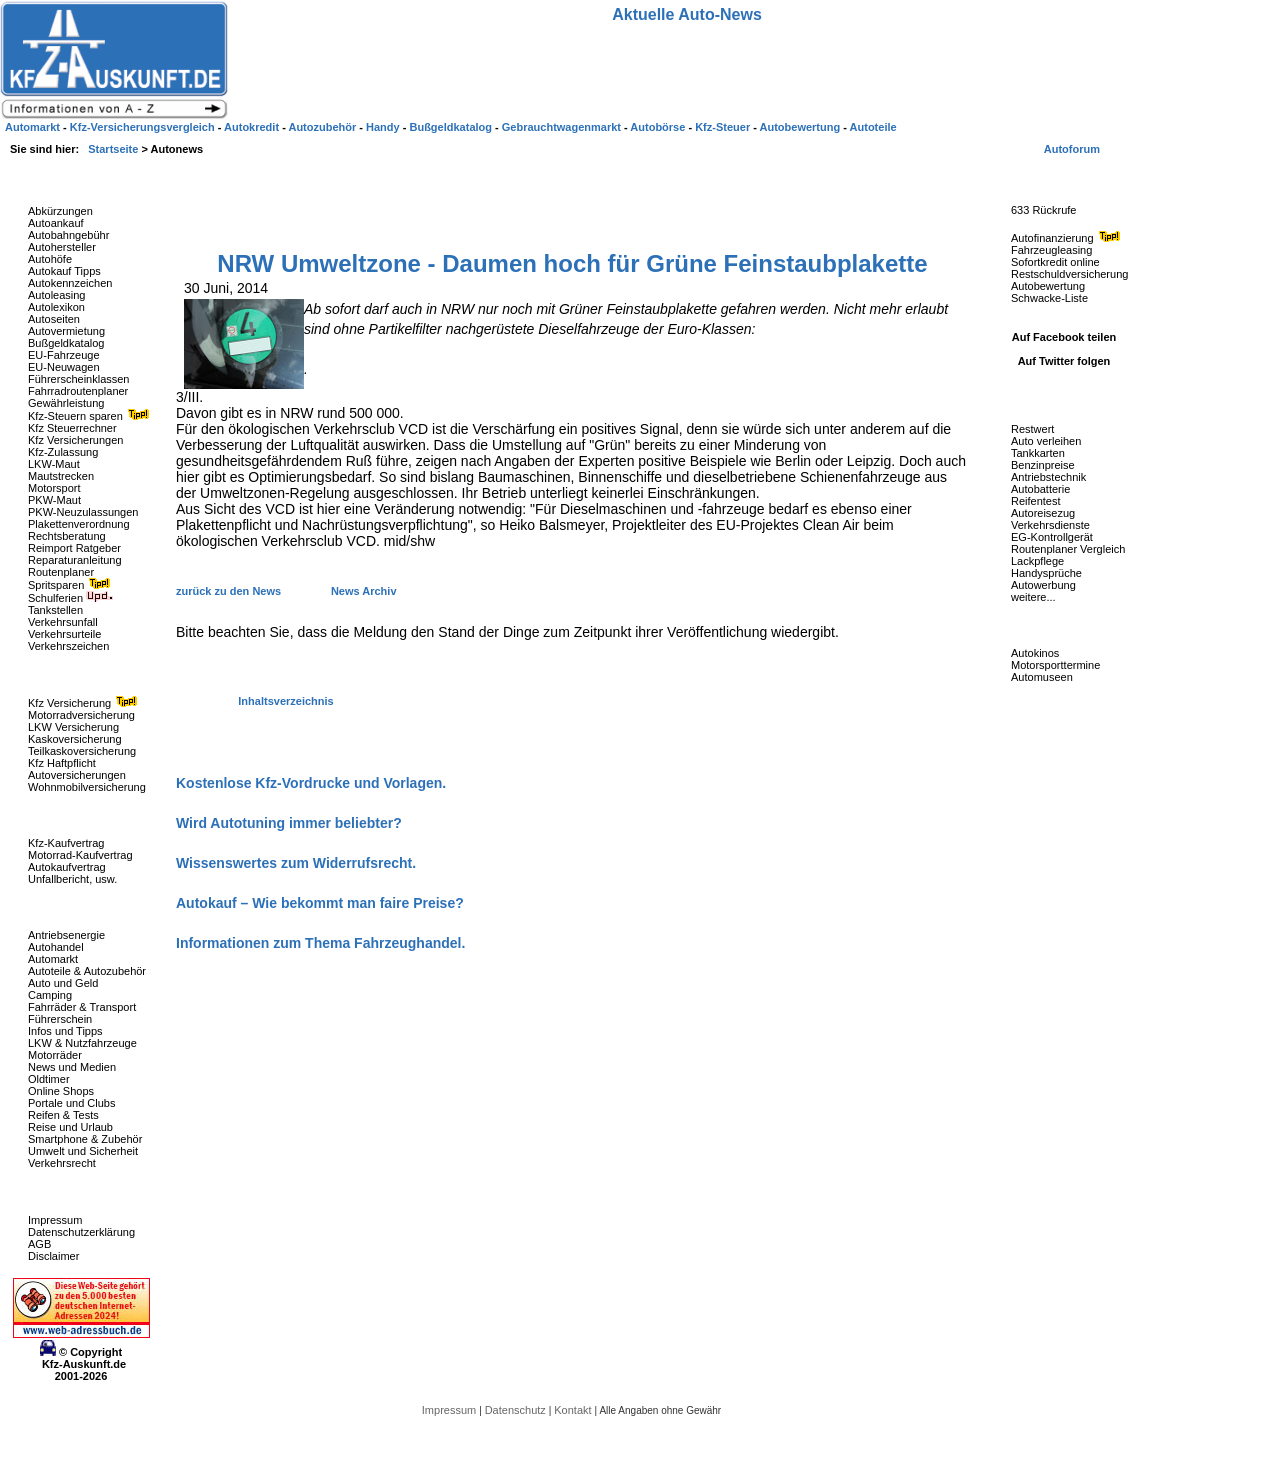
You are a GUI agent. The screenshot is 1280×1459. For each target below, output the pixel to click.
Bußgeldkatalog (66, 343)
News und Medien (72, 1067)
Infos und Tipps (65, 1031)
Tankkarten (1038, 453)
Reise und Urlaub (70, 1127)
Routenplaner (61, 572)
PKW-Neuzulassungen (83, 512)
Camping (50, 995)
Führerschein (60, 1019)
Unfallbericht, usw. (72, 879)
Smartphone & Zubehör (85, 1139)
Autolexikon (56, 307)
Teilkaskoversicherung (82, 751)
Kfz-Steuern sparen (91, 416)
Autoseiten (54, 319)
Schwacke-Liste (1049, 298)
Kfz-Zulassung (63, 452)
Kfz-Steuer (724, 127)
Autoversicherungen (77, 775)
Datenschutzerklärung (81, 1232)
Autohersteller (62, 247)
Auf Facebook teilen (1064, 337)
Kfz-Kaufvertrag (66, 843)
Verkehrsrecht (62, 1163)
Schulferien (71, 598)
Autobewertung (1048, 286)
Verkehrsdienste (1050, 525)
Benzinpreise (1043, 465)
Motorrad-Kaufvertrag (80, 855)
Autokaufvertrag (67, 867)
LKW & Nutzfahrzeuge (82, 1043)
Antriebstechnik (1048, 477)
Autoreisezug (1043, 513)
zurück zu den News (230, 591)
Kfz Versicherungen (75, 440)
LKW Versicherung (73, 727)
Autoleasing (57, 295)
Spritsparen (71, 585)
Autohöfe (50, 259)
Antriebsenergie (66, 935)
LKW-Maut (54, 464)
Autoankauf (56, 223)
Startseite (114, 149)
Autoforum (1072, 149)
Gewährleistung (66, 403)
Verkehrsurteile (64, 634)
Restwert (1032, 429)
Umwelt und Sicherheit (83, 1151)
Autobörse (659, 127)
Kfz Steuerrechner (72, 428)
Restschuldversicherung (1069, 274)
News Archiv (364, 591)
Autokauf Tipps (64, 271)
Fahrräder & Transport (82, 1007)
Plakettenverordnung (79, 524)
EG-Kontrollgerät (1052, 537)
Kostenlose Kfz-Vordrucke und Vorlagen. (311, 783)
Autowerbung (1043, 585)
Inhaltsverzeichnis (285, 701)
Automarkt (53, 959)
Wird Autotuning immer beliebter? (289, 823)
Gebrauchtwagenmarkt (563, 127)
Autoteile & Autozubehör (87, 971)
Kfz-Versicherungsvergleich (144, 127)
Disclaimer (53, 1256)
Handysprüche (1046, 573)
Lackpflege (1037, 561)
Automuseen (1042, 677)
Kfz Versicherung (85, 703)
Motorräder (55, 1055)
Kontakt (574, 1410)
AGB (39, 1244)
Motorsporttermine (1055, 665)
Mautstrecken (61, 476)
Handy (384, 127)
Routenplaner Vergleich (1068, 549)
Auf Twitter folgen (1064, 361)
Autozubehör (323, 127)
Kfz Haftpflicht (62, 763)
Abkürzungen (60, 211)
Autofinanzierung (1068, 238)
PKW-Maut (54, 500)
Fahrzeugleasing (1051, 250)
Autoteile (873, 127)
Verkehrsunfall (63, 622)
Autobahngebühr (68, 235)
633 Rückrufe (1043, 210)
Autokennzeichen (70, 283)
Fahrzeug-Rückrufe (1044, 179)
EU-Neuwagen (64, 367)
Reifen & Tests (63, 1115)
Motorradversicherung (81, 715)
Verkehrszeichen (68, 646)
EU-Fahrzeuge (64, 355)
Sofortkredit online (1055, 262)
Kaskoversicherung (75, 739)
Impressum (55, 1220)
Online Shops (61, 1091)
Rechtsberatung (67, 536)
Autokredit (253, 127)
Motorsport (54, 488)
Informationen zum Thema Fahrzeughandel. (320, 943)
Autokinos (1035, 653)
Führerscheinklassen (79, 379)
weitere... (1033, 597)
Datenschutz (517, 1410)
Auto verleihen (1046, 441)
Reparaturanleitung (75, 560)
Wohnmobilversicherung (87, 787)
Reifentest (1036, 501)
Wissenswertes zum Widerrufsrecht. (296, 863)
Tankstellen (55, 610)
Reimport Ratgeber (74, 548)
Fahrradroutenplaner (78, 391)
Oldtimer (49, 1079)
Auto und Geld (63, 983)
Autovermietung (66, 331)
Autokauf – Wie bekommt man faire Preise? (320, 903)
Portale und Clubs (71, 1103)
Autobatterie (1040, 489)
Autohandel (56, 947)
